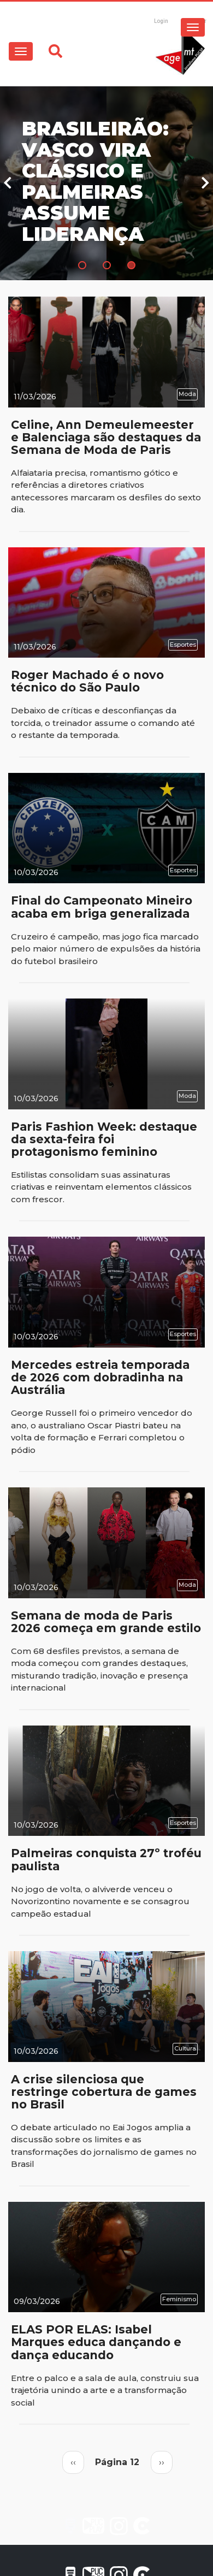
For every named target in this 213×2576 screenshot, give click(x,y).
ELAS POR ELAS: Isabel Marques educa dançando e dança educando (96, 2342)
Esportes (183, 644)
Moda (187, 394)
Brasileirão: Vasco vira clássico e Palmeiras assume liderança (95, 182)
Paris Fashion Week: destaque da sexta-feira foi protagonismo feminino (104, 1139)
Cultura (185, 2048)
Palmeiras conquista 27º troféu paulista (106, 1859)
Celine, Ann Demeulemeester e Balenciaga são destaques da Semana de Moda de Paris (106, 437)
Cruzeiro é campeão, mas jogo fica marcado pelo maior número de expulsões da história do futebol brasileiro (105, 948)
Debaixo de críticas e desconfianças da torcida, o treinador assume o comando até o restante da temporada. (103, 722)
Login (161, 21)
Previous (7, 183)
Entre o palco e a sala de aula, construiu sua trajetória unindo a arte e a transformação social (105, 2390)
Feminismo (179, 2299)
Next (205, 183)
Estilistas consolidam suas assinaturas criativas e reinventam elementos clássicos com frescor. (101, 1186)
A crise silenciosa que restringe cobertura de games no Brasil (104, 2091)
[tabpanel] (106, 183)
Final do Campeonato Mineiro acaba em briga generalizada (101, 907)
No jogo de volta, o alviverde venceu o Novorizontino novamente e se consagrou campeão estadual (100, 1901)
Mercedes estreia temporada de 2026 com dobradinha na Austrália (100, 1377)
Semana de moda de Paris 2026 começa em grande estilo (106, 1622)
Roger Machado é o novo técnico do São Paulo (87, 681)
